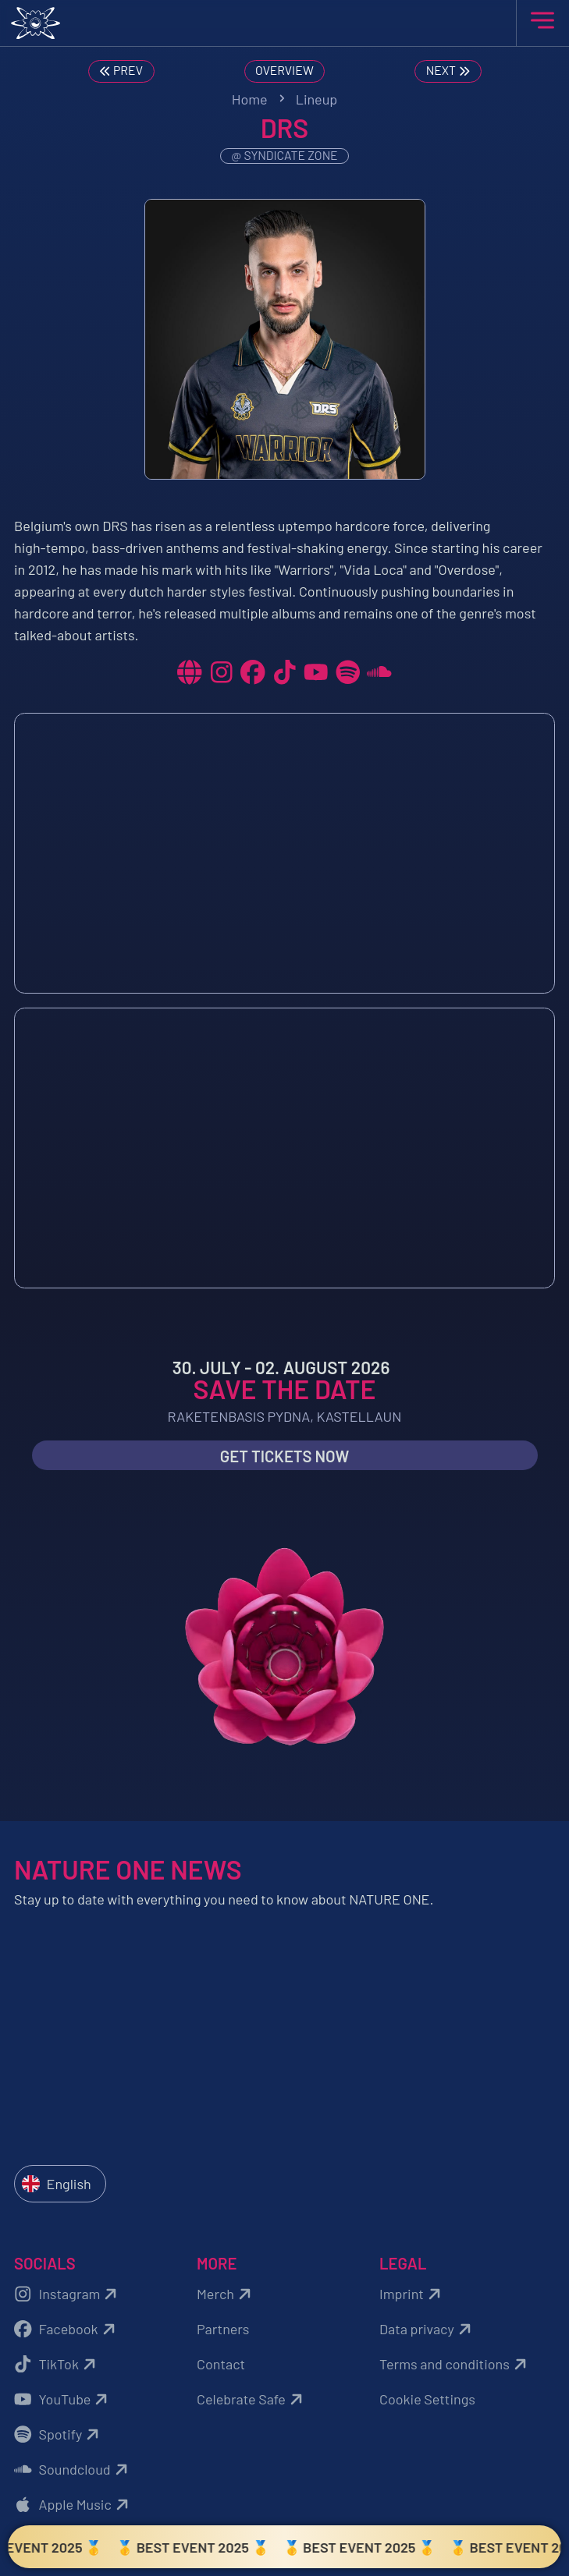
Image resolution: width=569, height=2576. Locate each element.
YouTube (63, 2399)
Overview (284, 69)
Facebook (66, 2329)
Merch (226, 2294)
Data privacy (427, 2329)
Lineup (317, 99)
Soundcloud (73, 2469)
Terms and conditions (455, 2364)
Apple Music (73, 2504)
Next (450, 71)
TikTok (57, 2364)
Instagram (67, 2294)
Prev (120, 71)
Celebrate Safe (252, 2399)
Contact (221, 2363)
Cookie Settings (427, 2399)
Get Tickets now (284, 1456)
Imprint (412, 2294)
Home (250, 99)
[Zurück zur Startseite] (285, 23)
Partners (223, 2328)
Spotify (58, 2434)
